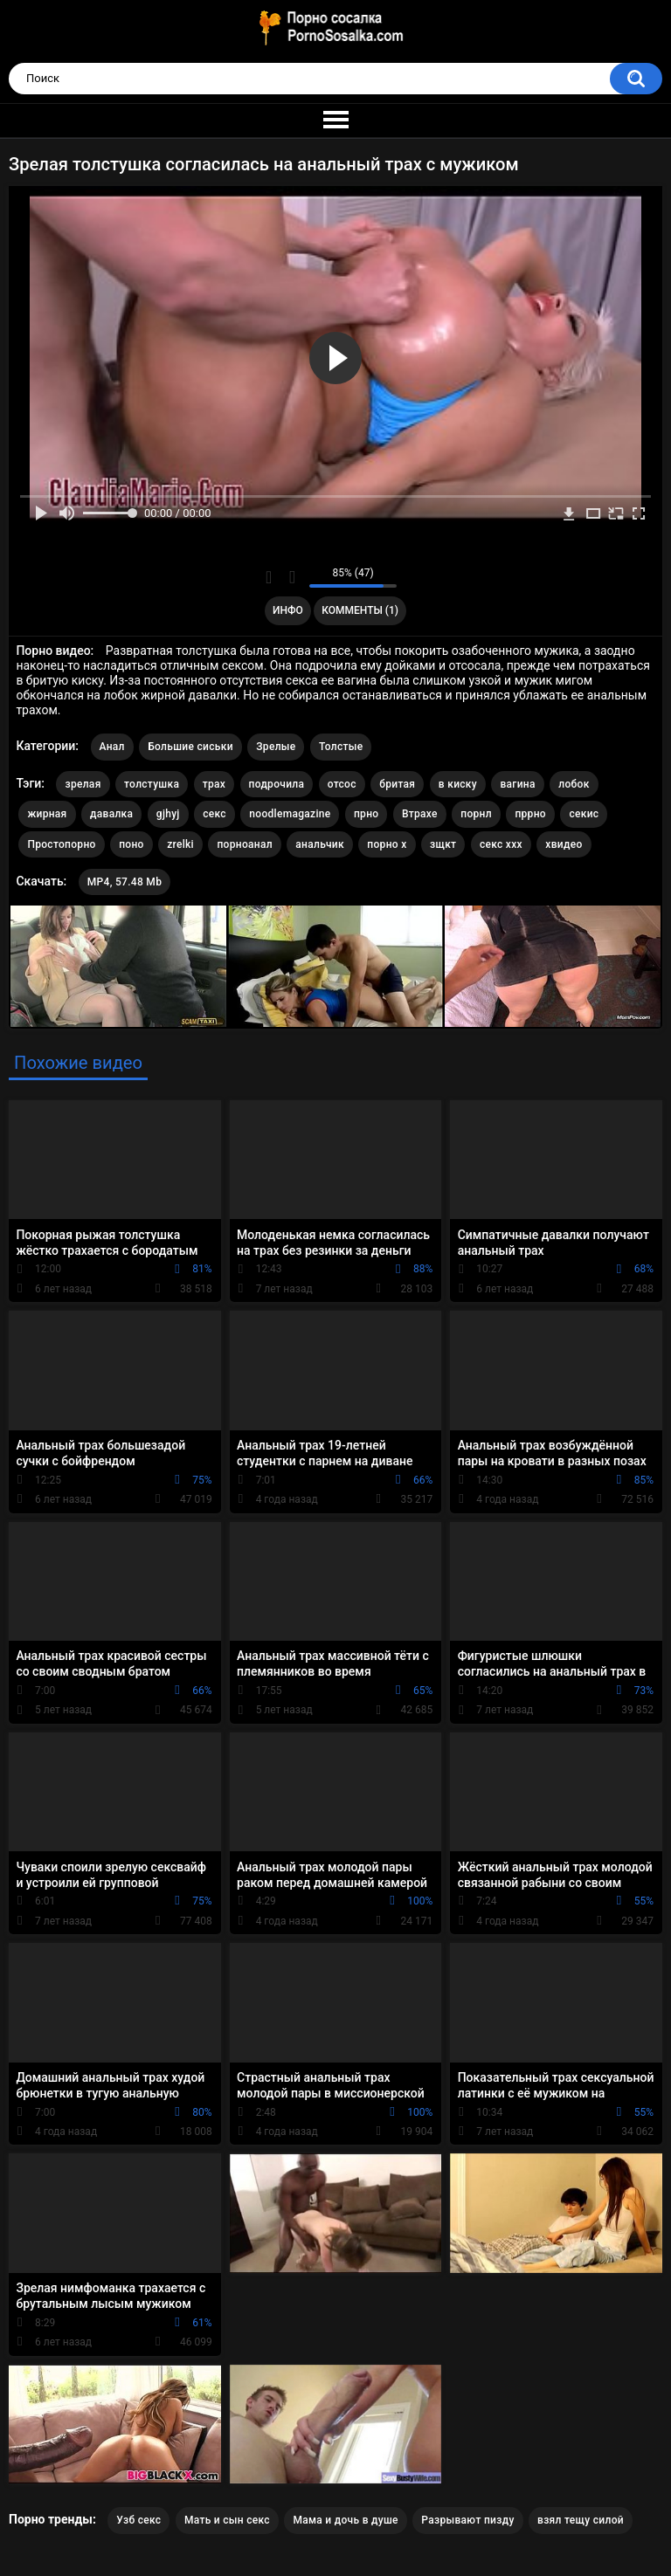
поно (131, 844)
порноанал (244, 844)
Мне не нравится (291, 577)
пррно (530, 814)
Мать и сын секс (227, 2520)
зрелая (82, 784)
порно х (386, 844)
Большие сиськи (190, 746)
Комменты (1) (360, 610)
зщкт (443, 844)
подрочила (277, 784)
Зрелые (275, 746)
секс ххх (501, 844)
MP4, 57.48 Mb (124, 882)
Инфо (288, 610)
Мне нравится (268, 577)
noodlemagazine (289, 814)
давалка (111, 814)
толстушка (151, 784)
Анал (112, 746)
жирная (46, 814)
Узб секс (138, 2520)
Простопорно (61, 844)
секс (214, 814)
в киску (458, 784)
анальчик (319, 844)
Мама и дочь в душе (345, 2520)
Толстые (341, 746)
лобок (573, 784)
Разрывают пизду (467, 2520)
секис (583, 814)
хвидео (563, 844)
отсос (342, 784)
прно (366, 814)
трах (214, 784)
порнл (476, 814)
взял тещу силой (580, 2520)
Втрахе (420, 814)
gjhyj (168, 814)
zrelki (180, 844)
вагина (517, 784)
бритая (397, 784)
